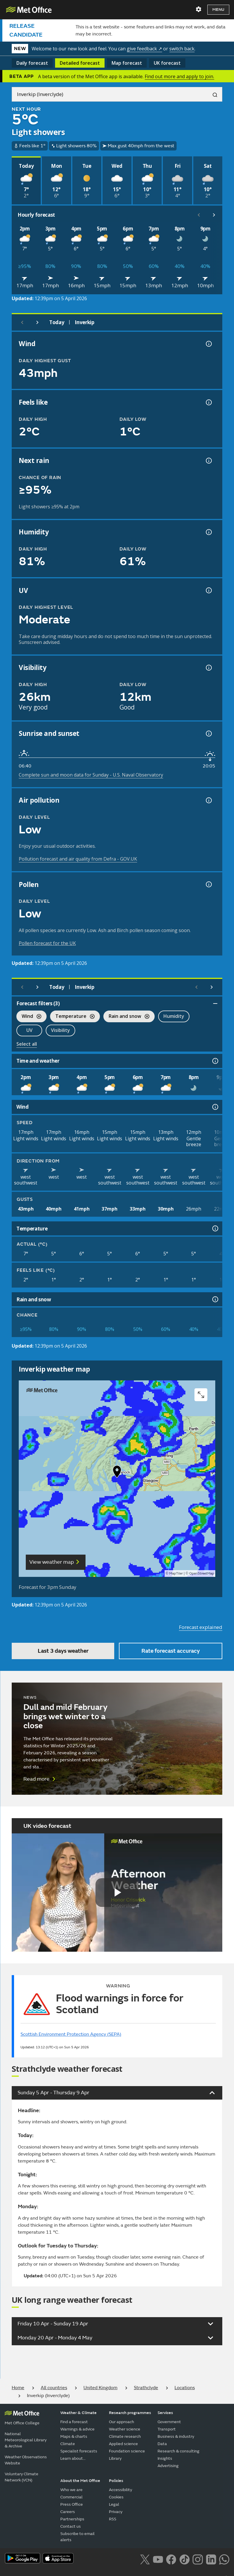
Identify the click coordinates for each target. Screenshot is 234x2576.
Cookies (116, 2497)
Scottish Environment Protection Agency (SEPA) (71, 2034)
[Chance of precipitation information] (208, 461)
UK (167, 63)
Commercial (71, 2497)
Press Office (71, 2504)
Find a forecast (74, 2421)
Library (115, 2458)
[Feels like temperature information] (208, 402)
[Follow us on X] (145, 2558)
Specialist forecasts (78, 2451)
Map (127, 63)
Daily (32, 63)
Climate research (125, 2436)
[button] (117, 1473)
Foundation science (127, 2451)
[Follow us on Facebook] (171, 2558)
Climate (67, 2443)
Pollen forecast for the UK (47, 943)
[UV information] (208, 590)
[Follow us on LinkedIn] (211, 2558)
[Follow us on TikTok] (184, 2558)
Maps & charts (73, 2436)
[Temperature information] (215, 1228)
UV (29, 1030)
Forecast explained (200, 1627)
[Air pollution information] (208, 800)
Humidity (173, 1016)
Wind (28, 1017)
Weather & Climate (78, 2412)
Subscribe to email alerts (77, 2536)
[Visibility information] (208, 668)
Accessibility (120, 2489)
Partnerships (72, 2519)
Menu (218, 9)
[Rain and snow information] (215, 1299)
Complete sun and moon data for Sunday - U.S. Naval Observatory (91, 775)
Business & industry (176, 2436)
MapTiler (176, 1573)
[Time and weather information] (215, 1061)
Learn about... (73, 2458)
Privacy (115, 2511)
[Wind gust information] (208, 344)
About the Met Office (80, 2480)
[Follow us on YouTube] (158, 2558)
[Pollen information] (208, 884)
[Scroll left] (199, 215)
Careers (67, 2511)
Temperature (72, 1017)
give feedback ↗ (144, 48)
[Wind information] (215, 1107)
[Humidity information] (208, 532)
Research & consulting (178, 2451)
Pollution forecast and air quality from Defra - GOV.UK (78, 859)
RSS (112, 2519)
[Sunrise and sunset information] (208, 734)
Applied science (123, 2443)
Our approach (121, 2421)
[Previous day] (22, 322)
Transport (167, 2429)
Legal (114, 2504)
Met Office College (22, 2423)
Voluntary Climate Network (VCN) (21, 2477)
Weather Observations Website (26, 2460)
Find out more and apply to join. (179, 76)
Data (162, 2443)
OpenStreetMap (201, 1573)
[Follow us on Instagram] (197, 2558)
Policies (116, 2480)
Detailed (80, 63)
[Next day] (37, 322)
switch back (181, 48)
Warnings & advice (77, 2429)
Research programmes (130, 2412)
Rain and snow (126, 1017)
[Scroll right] (214, 215)
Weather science (124, 2429)
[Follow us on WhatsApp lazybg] (224, 2558)
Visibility (60, 1030)
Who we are (71, 2489)
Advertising (168, 2465)
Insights (165, 2458)
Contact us (70, 2526)
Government (169, 2421)
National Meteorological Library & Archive (26, 2440)
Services (165, 2412)
